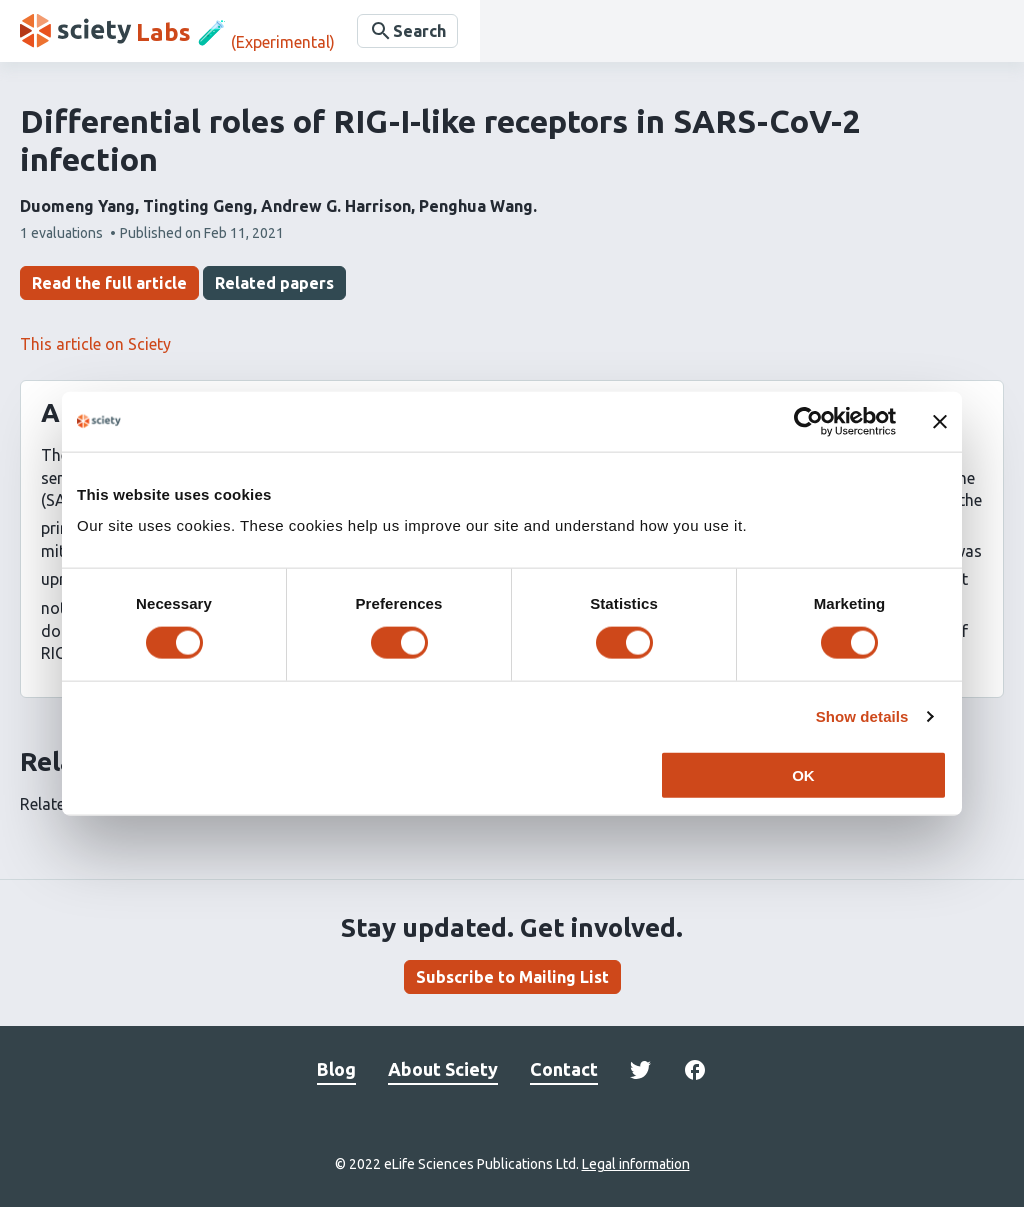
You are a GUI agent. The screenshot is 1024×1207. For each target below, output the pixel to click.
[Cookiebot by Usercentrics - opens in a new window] (808, 421)
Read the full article (109, 283)
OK (803, 775)
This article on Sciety (95, 344)
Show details (862, 715)
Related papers (274, 283)
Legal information (636, 1164)
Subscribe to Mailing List (512, 977)
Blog (336, 1069)
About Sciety (443, 1069)
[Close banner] (940, 421)
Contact (564, 1069)
